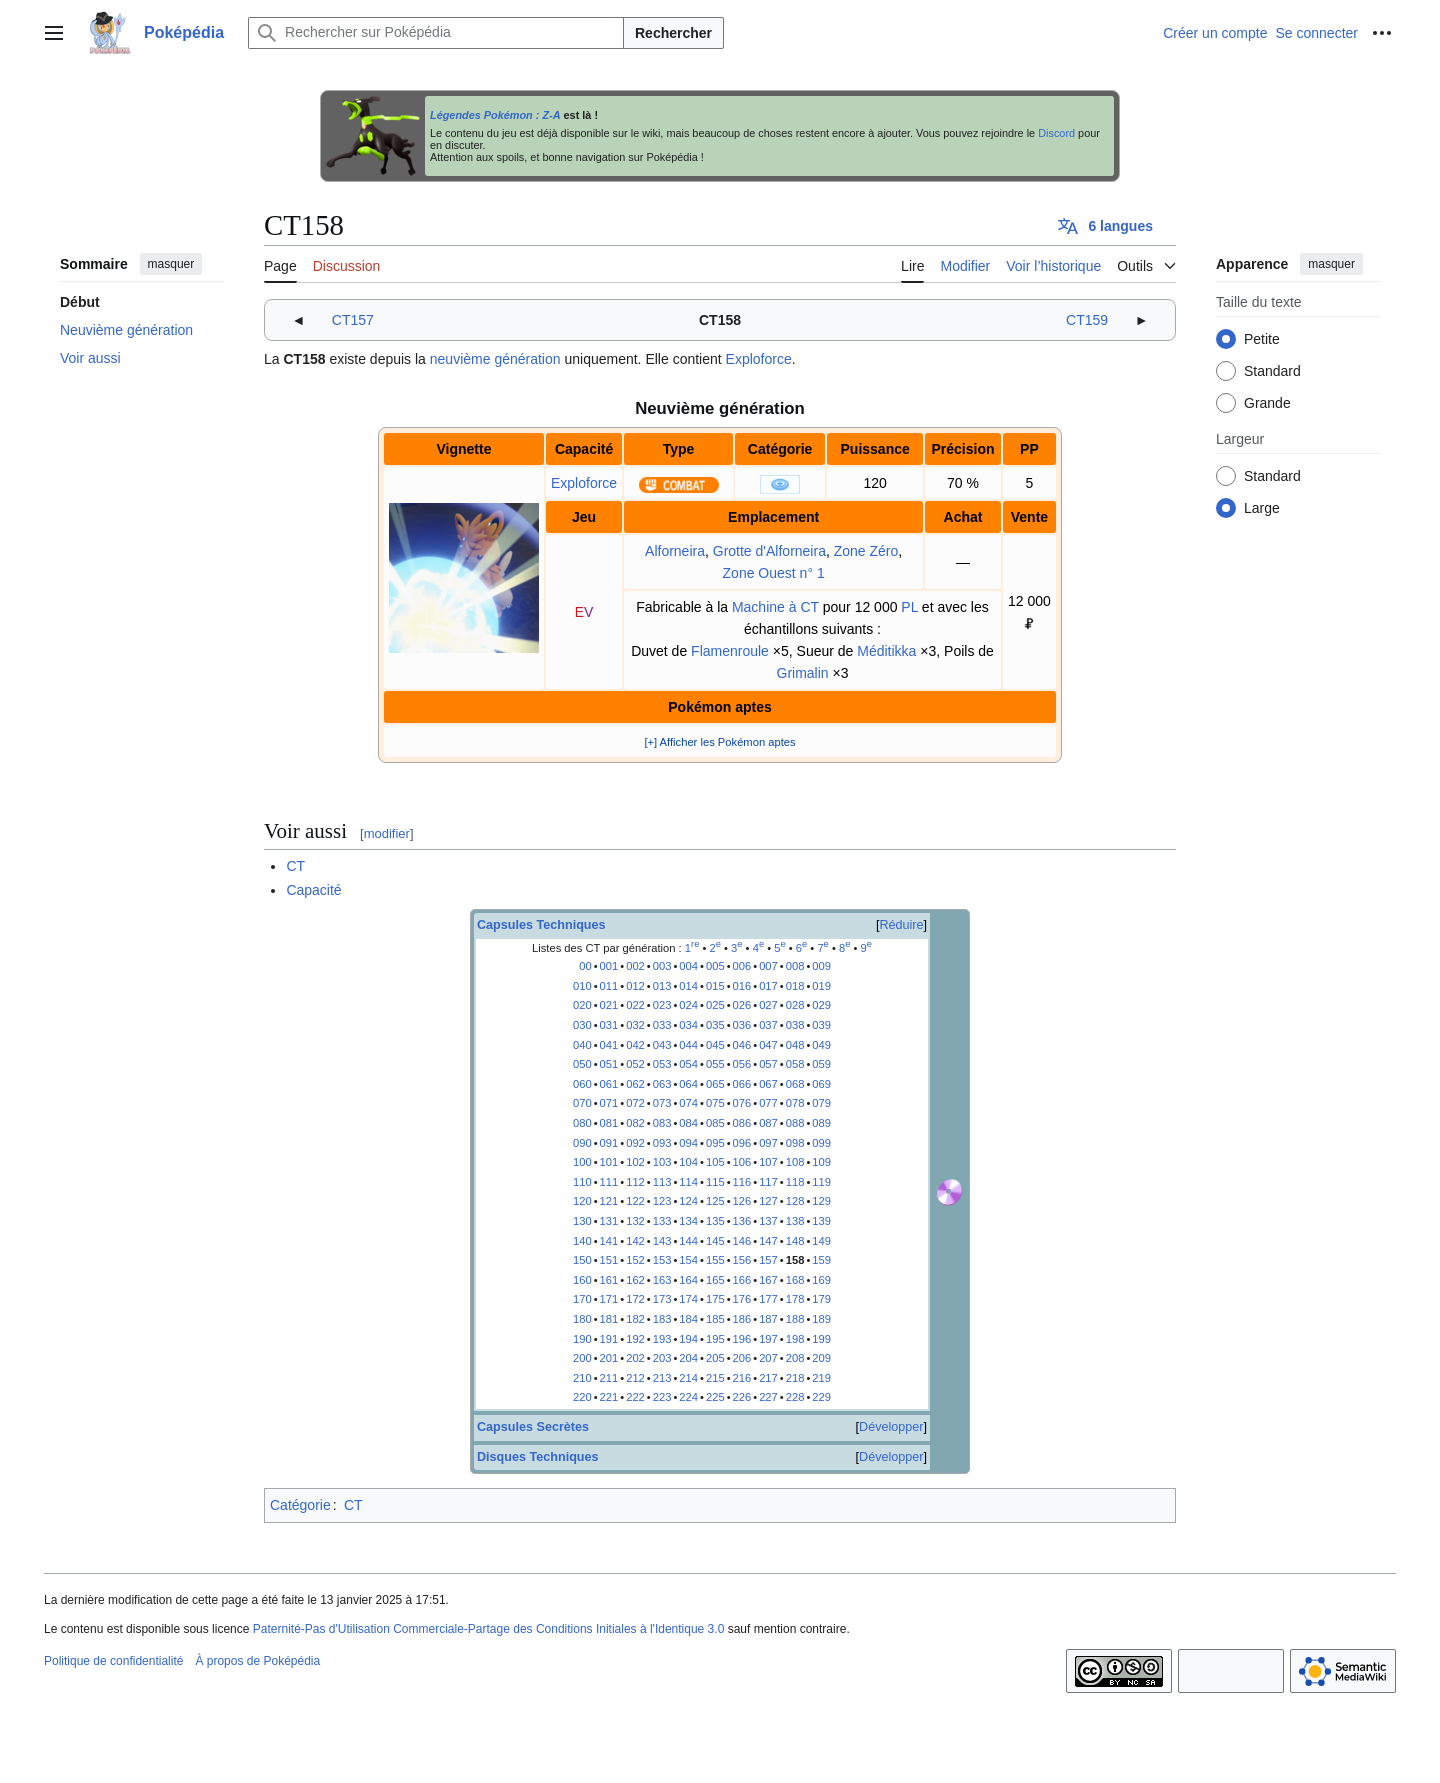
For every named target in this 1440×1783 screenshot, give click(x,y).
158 (795, 1260)
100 (582, 1162)
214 (688, 1378)
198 (795, 1339)
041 (609, 1045)
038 (795, 1025)
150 (582, 1260)
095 (715, 1143)
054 (688, 1064)
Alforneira (675, 551)
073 (662, 1103)
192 (635, 1339)
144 (688, 1241)
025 (715, 1005)
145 (715, 1241)
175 (715, 1299)
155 (715, 1260)
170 (582, 1299)
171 (609, 1299)
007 (768, 966)
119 (821, 1182)
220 (582, 1397)
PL (909, 607)
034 (688, 1025)
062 (635, 1084)
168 (795, 1280)
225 (715, 1397)
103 (662, 1162)
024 (688, 1005)
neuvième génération (495, 359)
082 (635, 1123)
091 (609, 1143)
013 (662, 986)
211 (609, 1378)
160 (582, 1280)
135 (715, 1221)
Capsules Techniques (541, 925)
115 (715, 1182)
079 (821, 1103)
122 (635, 1201)
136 (742, 1221)
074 (688, 1103)
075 (715, 1103)
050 (582, 1064)
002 (635, 966)
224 (688, 1397)
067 (768, 1084)
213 (662, 1378)
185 (715, 1319)
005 (715, 966)
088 (795, 1123)
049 (821, 1045)
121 (609, 1201)
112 (635, 1182)
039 (821, 1025)
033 (662, 1025)
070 (582, 1103)
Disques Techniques (538, 1457)
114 (688, 1182)
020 (582, 1005)
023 (662, 1005)
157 (768, 1260)
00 (585, 966)
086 (742, 1123)
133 (662, 1221)
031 (609, 1025)
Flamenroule (730, 651)
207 (768, 1358)
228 (795, 1397)
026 (742, 1005)
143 (662, 1241)
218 (795, 1378)
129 (821, 1201)
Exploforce (759, 359)
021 (609, 1005)
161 (609, 1280)
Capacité (313, 890)
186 (742, 1319)
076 (742, 1103)
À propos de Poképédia (257, 1661)
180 (582, 1319)
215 (715, 1378)
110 (582, 1182)
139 (821, 1221)
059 (821, 1064)
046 (742, 1045)
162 (635, 1280)
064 (688, 1084)
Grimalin (803, 673)
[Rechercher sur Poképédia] (436, 33)
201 (609, 1358)
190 (582, 1339)
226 (742, 1397)
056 (742, 1064)
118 (795, 1182)
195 (715, 1339)
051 (609, 1064)
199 (821, 1339)
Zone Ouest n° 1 (774, 573)
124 (688, 1201)
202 (635, 1358)
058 (795, 1064)
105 (715, 1162)
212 (635, 1378)
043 (662, 1045)
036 (742, 1025)
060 (582, 1084)
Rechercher (673, 33)
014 (688, 986)
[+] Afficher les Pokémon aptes (719, 742)
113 (662, 1182)
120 (582, 1201)
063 (662, 1084)
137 (768, 1221)
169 (821, 1280)
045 (715, 1045)
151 (609, 1260)
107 (768, 1162)
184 (688, 1319)
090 (582, 1143)
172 (635, 1299)
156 (742, 1260)
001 (609, 966)
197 (768, 1339)
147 (768, 1241)
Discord (1056, 133)
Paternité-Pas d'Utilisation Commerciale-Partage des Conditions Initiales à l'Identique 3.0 (489, 1629)
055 (715, 1064)
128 (795, 1201)
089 (821, 1123)
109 (821, 1162)
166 (742, 1280)
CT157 (353, 320)
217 (768, 1378)
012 (635, 986)
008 (795, 966)
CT (295, 866)
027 (768, 1005)
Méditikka (886, 651)
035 (715, 1025)
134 (688, 1221)
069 (821, 1084)
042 (635, 1045)
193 (662, 1339)
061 (609, 1084)
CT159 (1087, 320)
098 (795, 1143)
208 (795, 1358)
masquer (171, 264)
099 (821, 1143)
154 (688, 1260)
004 (688, 966)
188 (795, 1319)
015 (715, 986)
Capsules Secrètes (533, 1427)
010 (582, 986)
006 (742, 966)
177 (768, 1299)
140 (582, 1241)
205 (715, 1358)
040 (582, 1045)
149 (821, 1241)
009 (821, 966)
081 (609, 1123)
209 (821, 1358)
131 (609, 1221)
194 (688, 1339)
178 (795, 1299)
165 (715, 1280)
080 (582, 1123)
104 (688, 1162)
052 (635, 1064)
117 (768, 1182)
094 (688, 1143)
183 (662, 1319)
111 (609, 1182)
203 (662, 1358)
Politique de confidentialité (113, 1661)
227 (768, 1397)
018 (795, 986)
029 (821, 1005)
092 (635, 1143)
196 (742, 1339)
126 (742, 1201)
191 (609, 1339)
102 (635, 1162)
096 (742, 1143)
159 (821, 1260)
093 (662, 1143)
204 (688, 1358)
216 (742, 1378)
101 (609, 1162)
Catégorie (300, 1505)
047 (768, 1045)
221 (609, 1397)
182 (635, 1319)
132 (635, 1221)
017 (768, 986)
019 (821, 986)
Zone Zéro (866, 551)
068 (795, 1084)
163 (662, 1280)
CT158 (720, 320)
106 (742, 1162)
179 (821, 1299)
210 (582, 1378)
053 (662, 1064)
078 (795, 1103)
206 (742, 1358)
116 (742, 1182)
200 (582, 1358)
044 (688, 1045)
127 (768, 1201)
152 (635, 1260)
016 (742, 986)
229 (821, 1397)
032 (635, 1025)
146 (742, 1241)
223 (662, 1397)
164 (688, 1280)
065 (715, 1084)
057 (768, 1064)
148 (795, 1241)
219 (821, 1378)
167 (768, 1280)
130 (582, 1221)
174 (688, 1299)
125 (715, 1201)
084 (688, 1123)
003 (662, 966)
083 (662, 1123)
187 (768, 1319)
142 (635, 1241)
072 (635, 1103)
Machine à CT (775, 607)
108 (795, 1162)
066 (742, 1084)
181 (609, 1319)
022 (635, 1005)
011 (609, 986)
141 (609, 1241)
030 (582, 1025)
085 (715, 1123)
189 (821, 1319)
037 (768, 1025)
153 (662, 1260)
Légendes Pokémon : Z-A (495, 115)
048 (795, 1045)
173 (662, 1299)
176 (742, 1299)
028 (795, 1005)
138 (795, 1221)
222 (635, 1397)
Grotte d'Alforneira (769, 551)
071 (609, 1103)
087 (768, 1123)
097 (768, 1143)
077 (768, 1103)
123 (662, 1201)
